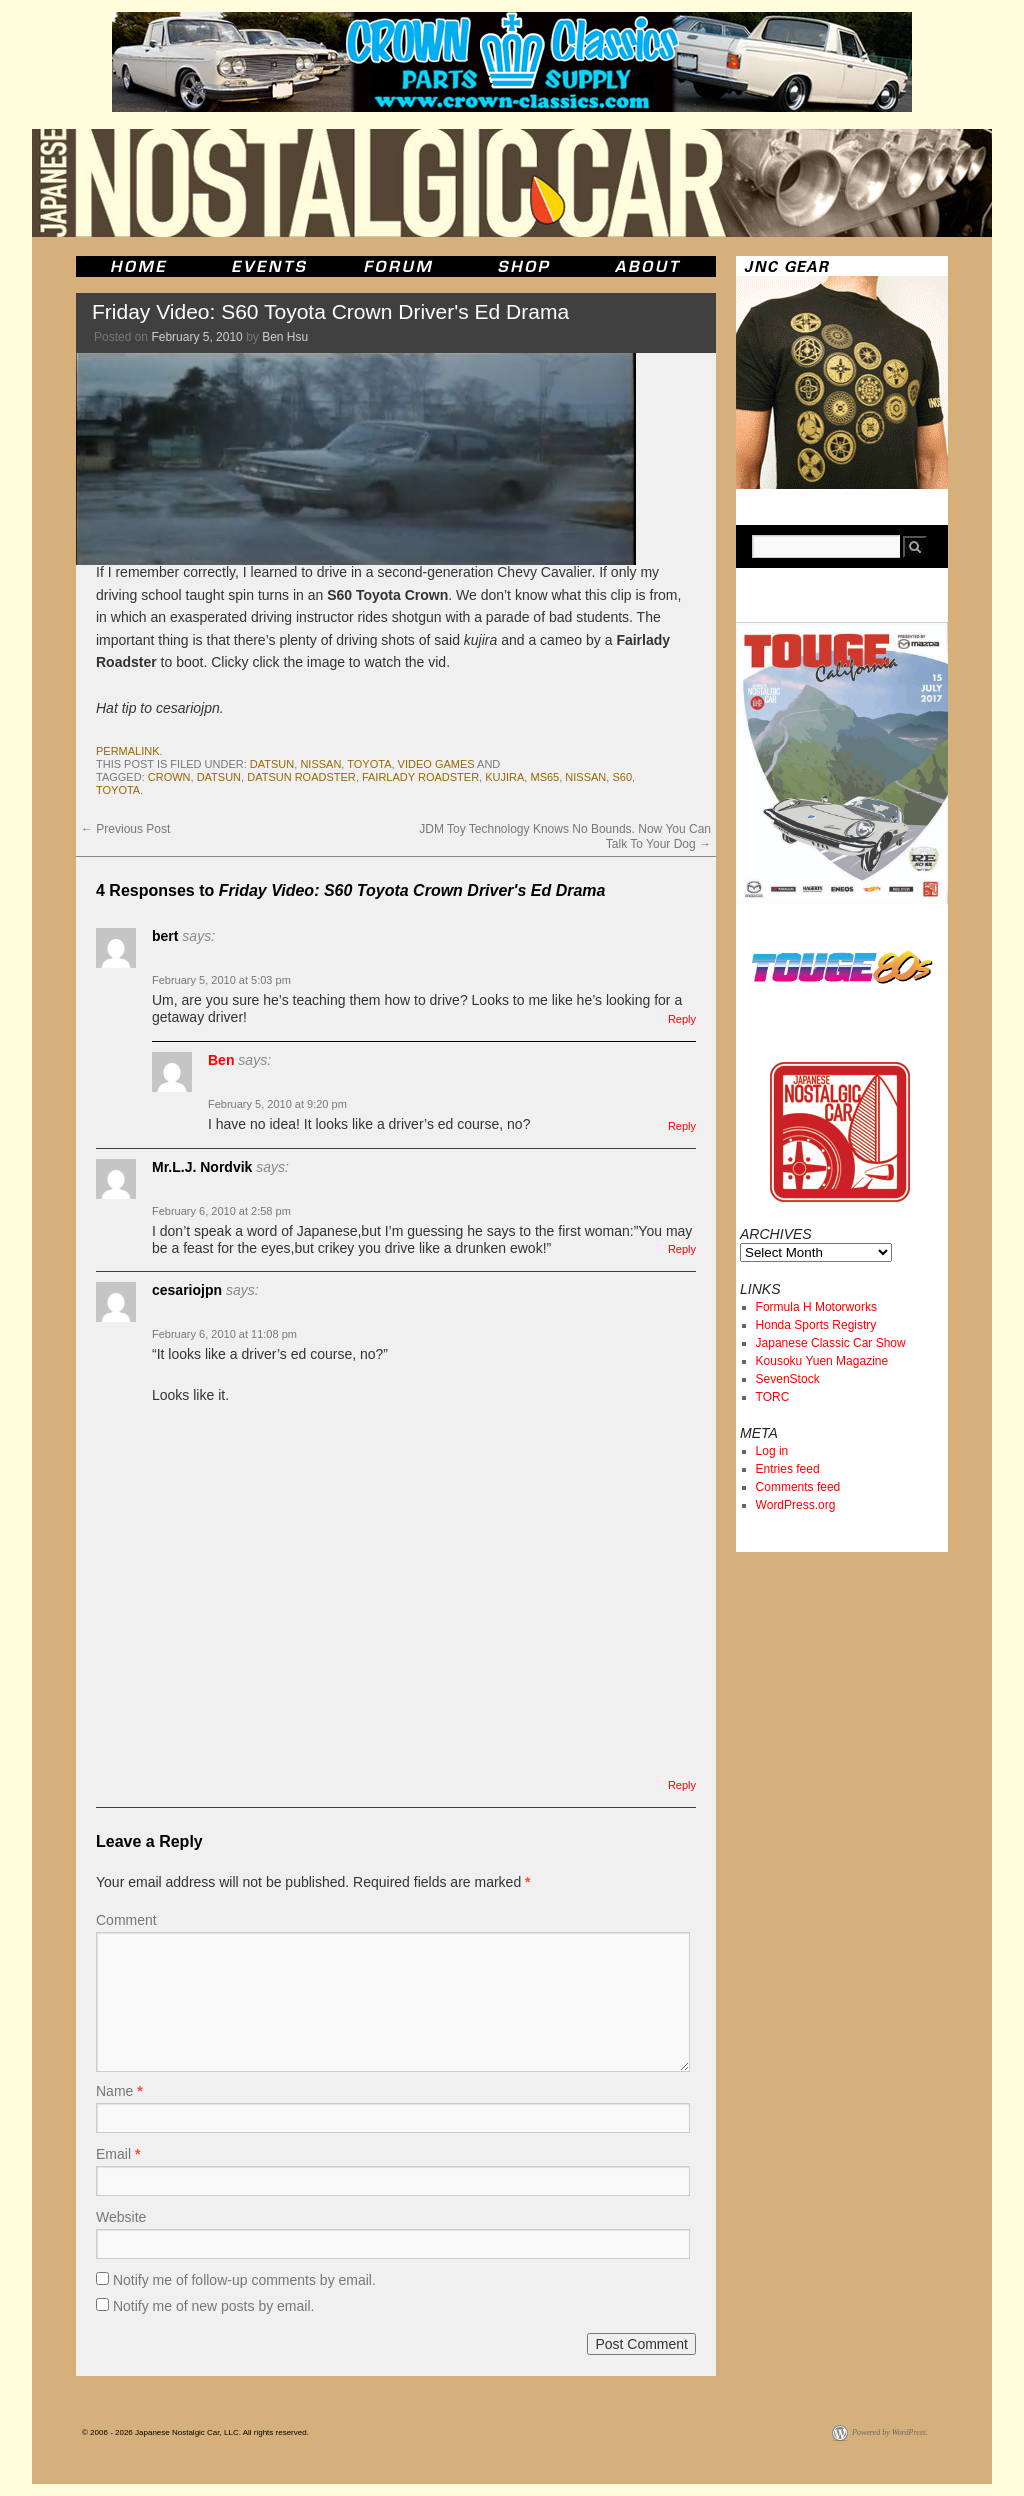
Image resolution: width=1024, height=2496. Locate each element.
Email (118, 2154)
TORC (773, 1397)
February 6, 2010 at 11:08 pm (224, 1334)
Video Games (436, 764)
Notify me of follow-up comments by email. (244, 2280)
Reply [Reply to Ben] (682, 1126)
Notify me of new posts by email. (214, 2306)
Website (121, 2217)
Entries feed (788, 1469)
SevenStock (788, 1379)
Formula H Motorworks (816, 1307)
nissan (320, 764)
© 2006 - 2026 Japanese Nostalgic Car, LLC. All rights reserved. (195, 2432)
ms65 (544, 777)
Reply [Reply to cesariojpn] (682, 1785)
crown (169, 777)
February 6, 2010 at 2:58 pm (221, 1211)
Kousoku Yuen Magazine (822, 1361)
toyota (369, 764)
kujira (504, 777)
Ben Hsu (285, 337)
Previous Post (125, 829)
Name (119, 2091)
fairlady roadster (420, 777)
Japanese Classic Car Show (831, 1343)
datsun (272, 764)
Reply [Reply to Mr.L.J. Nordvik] (682, 1249)
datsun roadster (301, 777)
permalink (128, 751)
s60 (622, 777)
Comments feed (798, 1487)
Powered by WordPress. (890, 2432)
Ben (221, 1060)
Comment (126, 1920)
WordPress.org (796, 1505)
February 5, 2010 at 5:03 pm (221, 980)
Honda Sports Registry (816, 1325)
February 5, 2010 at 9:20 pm (277, 1104)
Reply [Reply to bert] (682, 1019)
